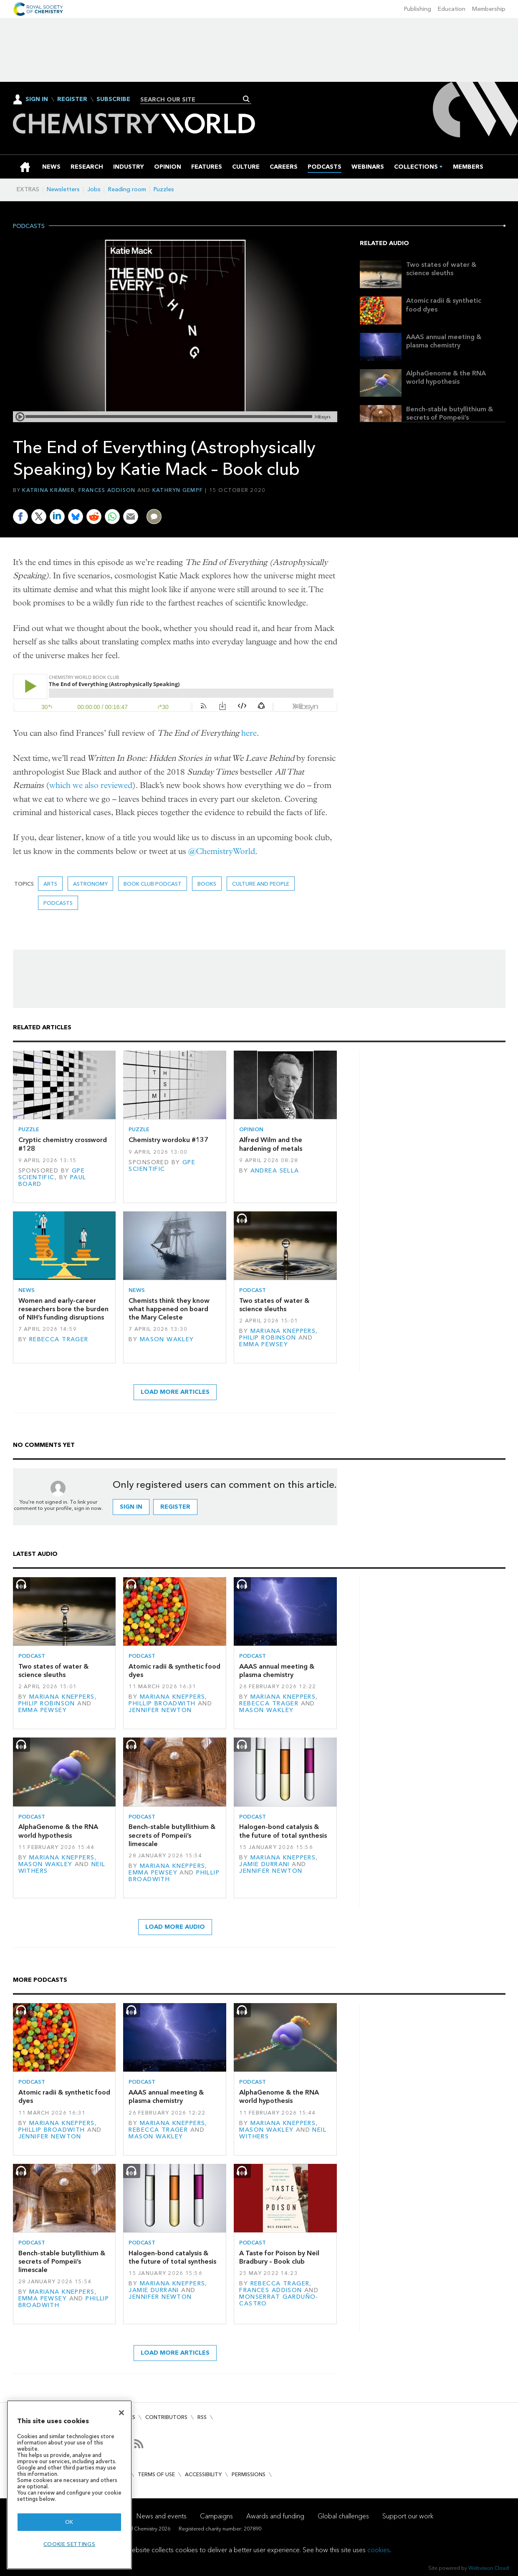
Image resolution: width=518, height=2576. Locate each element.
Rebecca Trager (58, 1339)
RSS (202, 2417)
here (249, 733)
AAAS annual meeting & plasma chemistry (443, 341)
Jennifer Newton (160, 1710)
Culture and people (260, 884)
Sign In (36, 99)
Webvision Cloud (488, 2568)
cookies (378, 2550)
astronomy (90, 884)
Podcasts (29, 226)
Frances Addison (107, 490)
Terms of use (156, 2474)
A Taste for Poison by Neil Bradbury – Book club (279, 2257)
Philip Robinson (267, 1337)
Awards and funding (275, 2516)
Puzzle (28, 1129)
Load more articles (175, 1392)
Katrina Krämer (48, 490)
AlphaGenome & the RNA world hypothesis (446, 377)
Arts (50, 884)
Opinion (251, 1129)
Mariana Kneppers (283, 1331)
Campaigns (216, 2516)
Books (206, 884)
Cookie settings (69, 2544)
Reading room (127, 189)
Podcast (252, 1290)
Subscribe (113, 99)
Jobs (94, 189)
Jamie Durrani (264, 1864)
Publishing (417, 9)
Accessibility (203, 2474)
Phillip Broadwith (162, 1703)
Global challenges (343, 2516)
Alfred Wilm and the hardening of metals (270, 1144)
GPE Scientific (51, 1174)
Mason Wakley (167, 1339)
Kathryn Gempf (177, 490)
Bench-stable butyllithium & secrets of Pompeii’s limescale (449, 418)
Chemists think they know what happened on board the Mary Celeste (169, 1309)
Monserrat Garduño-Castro (278, 2300)
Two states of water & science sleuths (441, 269)
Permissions (248, 2474)
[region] (69, 2484)
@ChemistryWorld (221, 851)
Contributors (166, 2417)
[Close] (121, 2413)
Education (451, 9)
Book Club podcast (153, 884)
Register (72, 99)
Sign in (131, 1506)
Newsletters (63, 189)
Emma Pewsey (263, 1344)
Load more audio (175, 1926)
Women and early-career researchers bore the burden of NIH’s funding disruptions (63, 1309)
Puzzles (164, 189)
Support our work (407, 2516)
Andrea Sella (274, 1170)
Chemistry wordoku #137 (168, 1140)
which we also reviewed (90, 785)
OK (69, 2522)
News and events (161, 2516)
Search (246, 99)
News (26, 1290)
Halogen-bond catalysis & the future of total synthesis (283, 1831)
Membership (488, 9)
